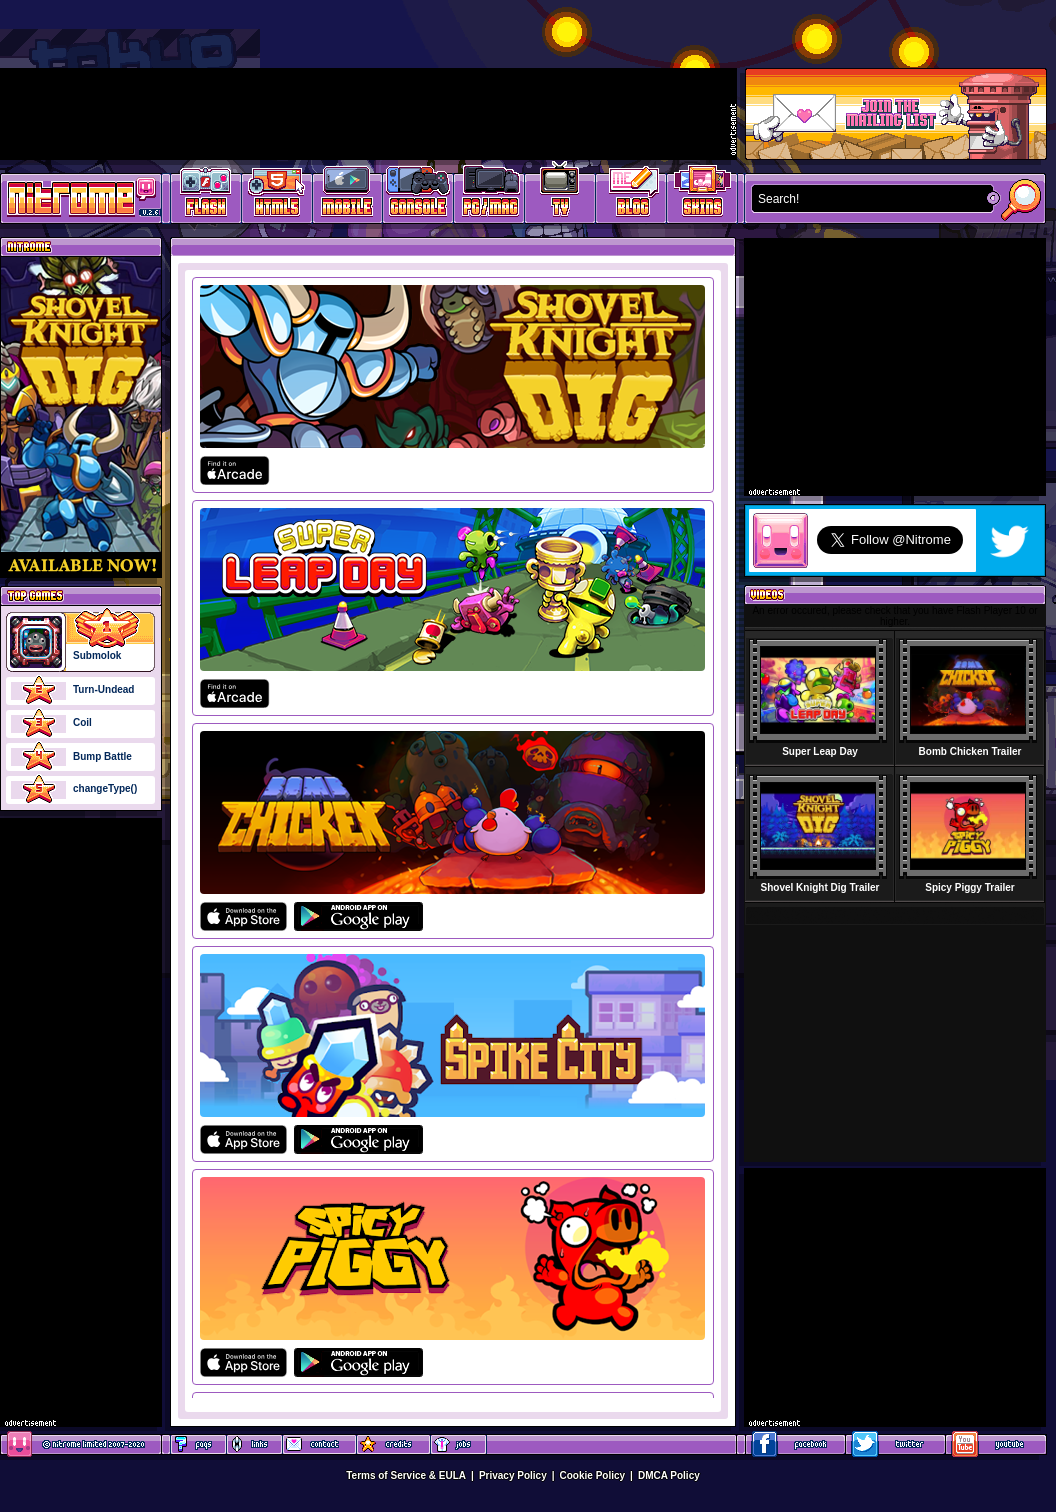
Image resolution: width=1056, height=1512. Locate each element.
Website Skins (702, 195)
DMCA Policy (669, 1475)
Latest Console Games (418, 195)
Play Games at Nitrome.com (73, 197)
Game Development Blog (631, 195)
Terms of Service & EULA (406, 1475)
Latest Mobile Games (347, 195)
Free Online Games (206, 195)
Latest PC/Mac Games (489, 195)
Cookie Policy (593, 1475)
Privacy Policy (513, 1475)
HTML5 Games (276, 195)
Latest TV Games (560, 195)
